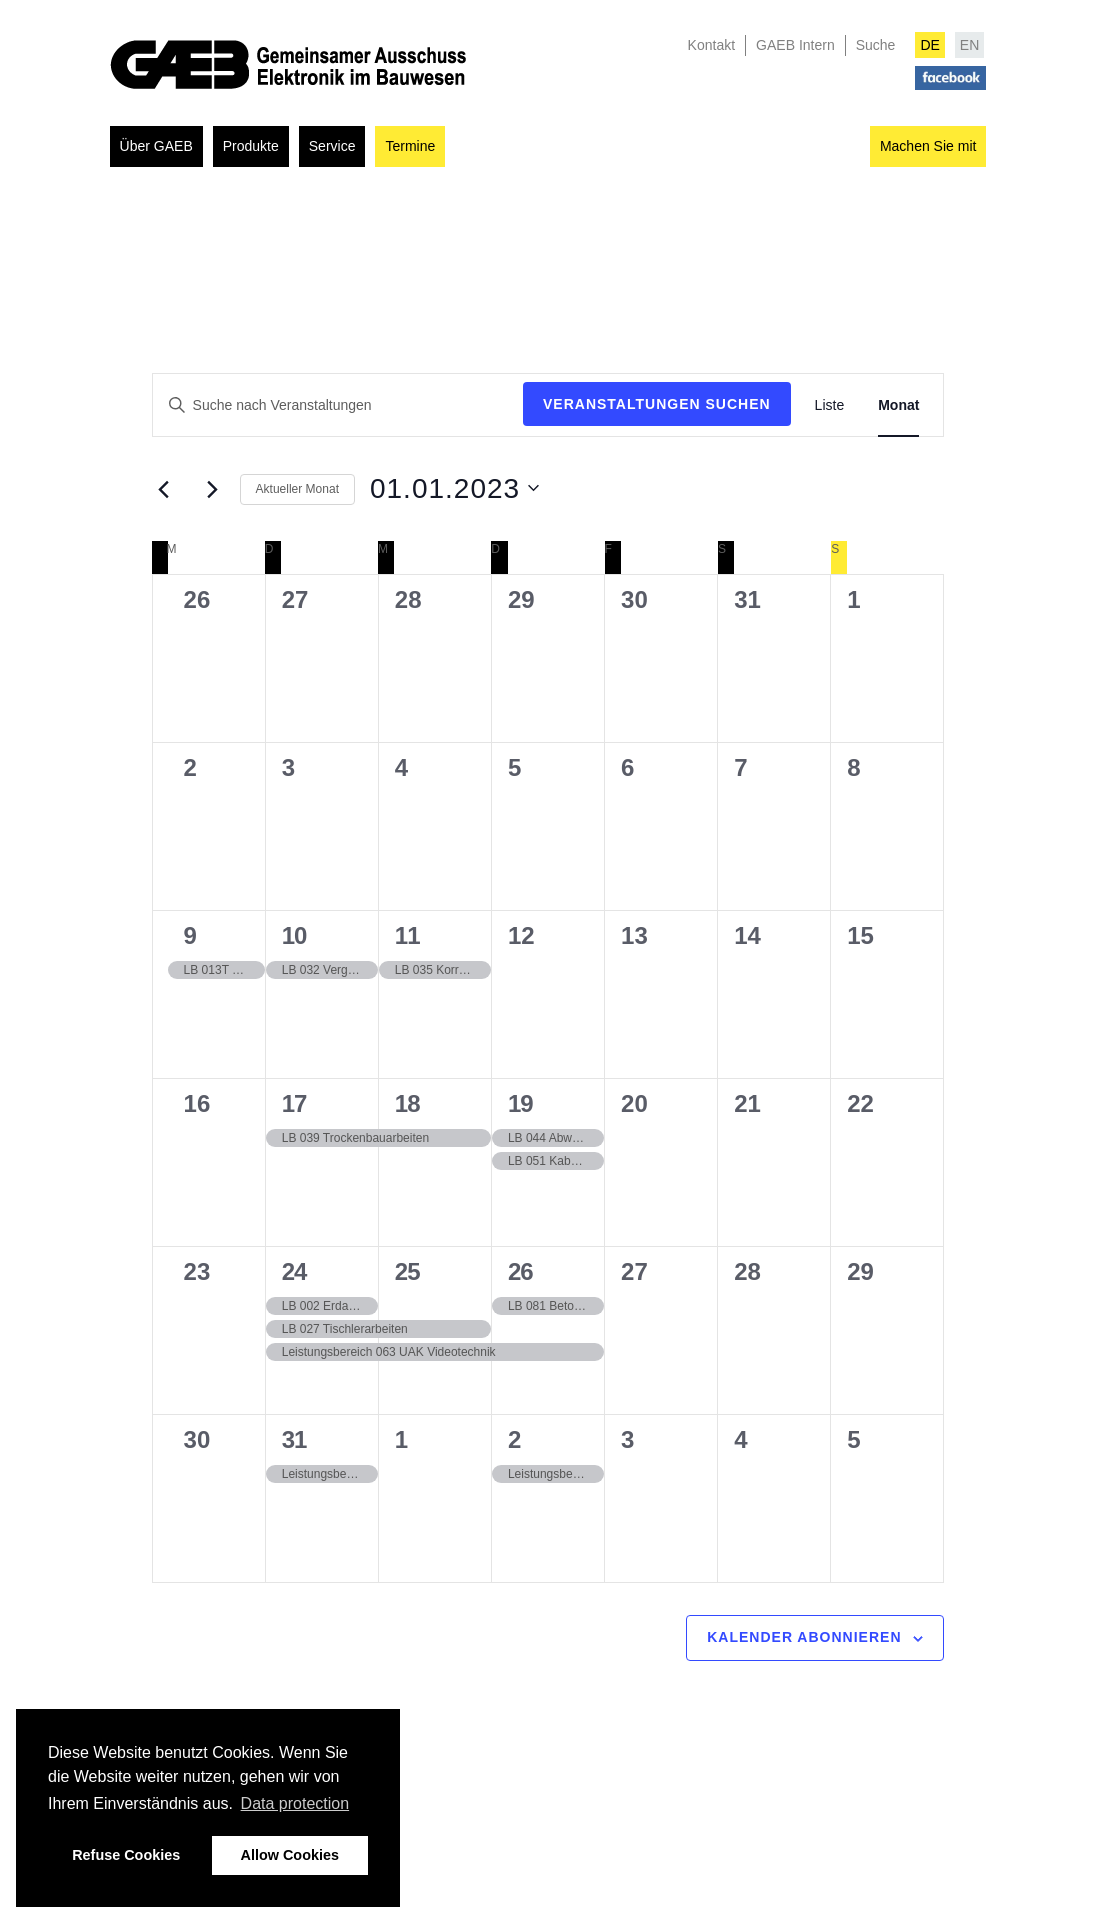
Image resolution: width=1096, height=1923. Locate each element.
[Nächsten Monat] (213, 489)
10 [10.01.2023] (294, 935)
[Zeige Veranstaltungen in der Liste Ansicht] (830, 405)
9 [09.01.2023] (190, 935)
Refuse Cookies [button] (126, 1855)
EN (969, 45)
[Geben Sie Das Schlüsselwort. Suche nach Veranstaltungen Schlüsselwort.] (338, 405)
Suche (876, 45)
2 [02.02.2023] (514, 1439)
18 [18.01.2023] (407, 1103)
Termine (410, 146)
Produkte (251, 146)
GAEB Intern (795, 45)
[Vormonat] (164, 489)
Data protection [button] (295, 1803)
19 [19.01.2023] (520, 1103)
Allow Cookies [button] (290, 1855)
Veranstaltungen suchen (657, 404)
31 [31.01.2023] (294, 1439)
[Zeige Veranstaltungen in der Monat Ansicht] (898, 405)
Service (332, 146)
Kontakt (711, 45)
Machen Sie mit (928, 146)
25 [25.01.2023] (407, 1271)
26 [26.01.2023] (520, 1271)
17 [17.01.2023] (294, 1103)
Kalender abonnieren (804, 1637)
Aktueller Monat (297, 489)
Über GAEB (156, 146)
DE (929, 45)
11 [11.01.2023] (407, 935)
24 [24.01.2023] (294, 1271)
